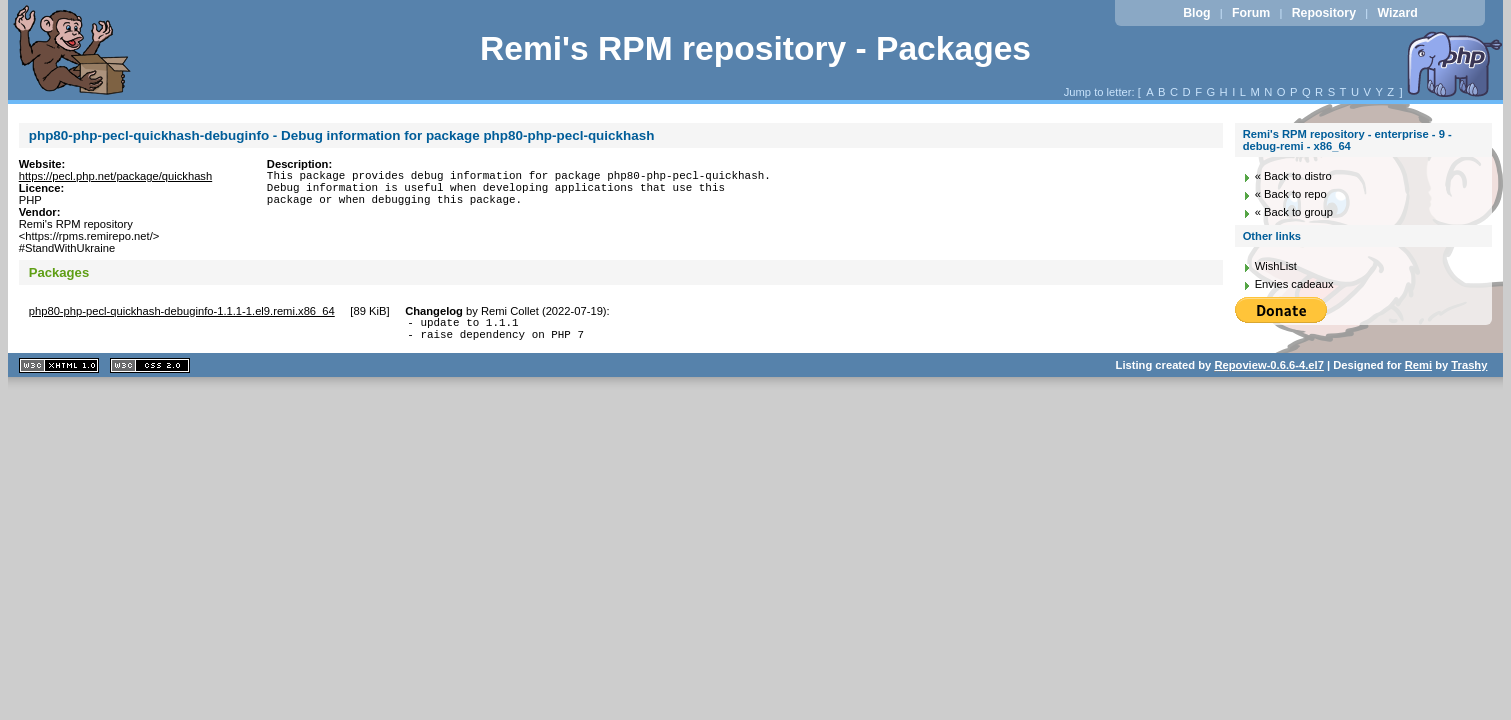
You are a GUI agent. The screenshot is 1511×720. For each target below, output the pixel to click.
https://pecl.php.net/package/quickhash (115, 176)
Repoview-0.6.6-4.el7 (1268, 371)
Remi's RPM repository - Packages (755, 48)
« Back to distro (1293, 176)
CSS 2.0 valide (150, 371)
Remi (1418, 371)
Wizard (1397, 13)
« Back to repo (1291, 194)
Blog (1196, 13)
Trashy (1469, 371)
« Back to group (1294, 212)
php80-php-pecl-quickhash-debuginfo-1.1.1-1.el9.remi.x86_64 (182, 311)
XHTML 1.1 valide (59, 371)
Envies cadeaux (1294, 284)
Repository (1324, 13)
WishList (1276, 266)
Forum (1251, 13)
